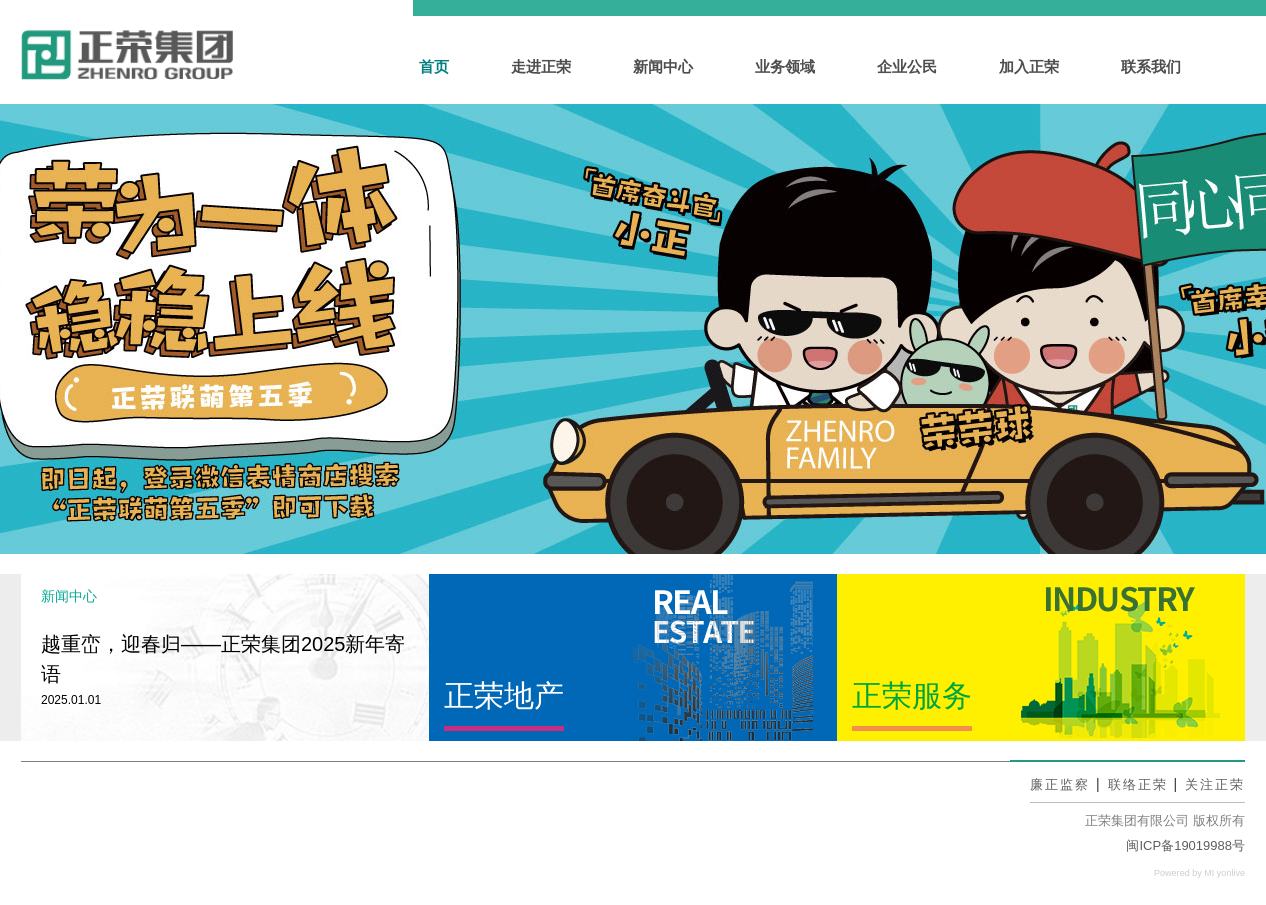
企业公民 (907, 66)
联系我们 (1151, 66)
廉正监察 (1050, 784)
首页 (434, 66)
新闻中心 (663, 66)
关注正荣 (1213, 784)
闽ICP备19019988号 (1185, 845)
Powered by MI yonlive (1194, 872)
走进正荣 (541, 66)
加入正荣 (1029, 66)
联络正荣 (1132, 784)
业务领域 (785, 66)
